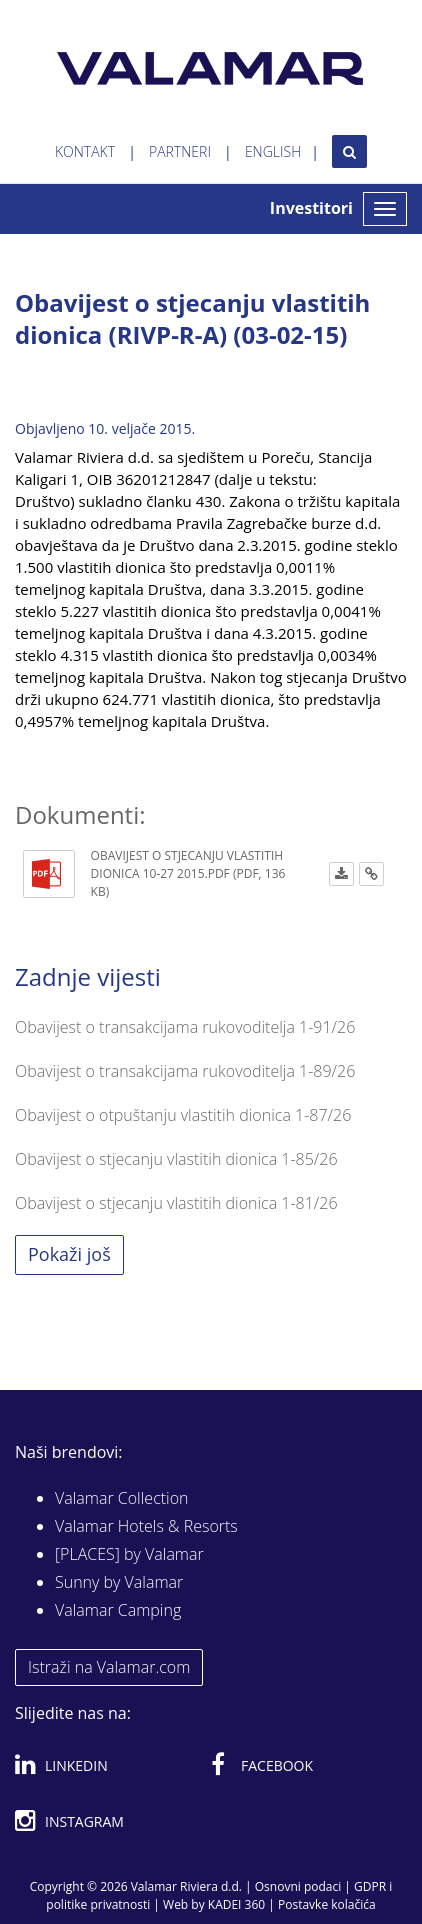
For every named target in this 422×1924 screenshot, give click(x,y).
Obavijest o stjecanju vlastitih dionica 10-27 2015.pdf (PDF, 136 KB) (188, 873)
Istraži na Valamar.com (109, 1667)
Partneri (180, 151)
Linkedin (61, 1762)
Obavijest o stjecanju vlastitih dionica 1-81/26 (176, 1203)
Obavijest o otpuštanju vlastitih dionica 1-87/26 (183, 1115)
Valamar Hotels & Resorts (146, 1526)
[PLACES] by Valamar (129, 1554)
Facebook (262, 1762)
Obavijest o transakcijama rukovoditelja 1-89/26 (185, 1071)
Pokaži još (69, 1254)
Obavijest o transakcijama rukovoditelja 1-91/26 (185, 1027)
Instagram (69, 1818)
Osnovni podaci (298, 1886)
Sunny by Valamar (119, 1582)
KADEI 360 (236, 1904)
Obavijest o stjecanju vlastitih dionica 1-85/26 (176, 1159)
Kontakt (85, 151)
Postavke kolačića (327, 1904)
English (273, 151)
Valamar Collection (122, 1498)
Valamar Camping (118, 1610)
